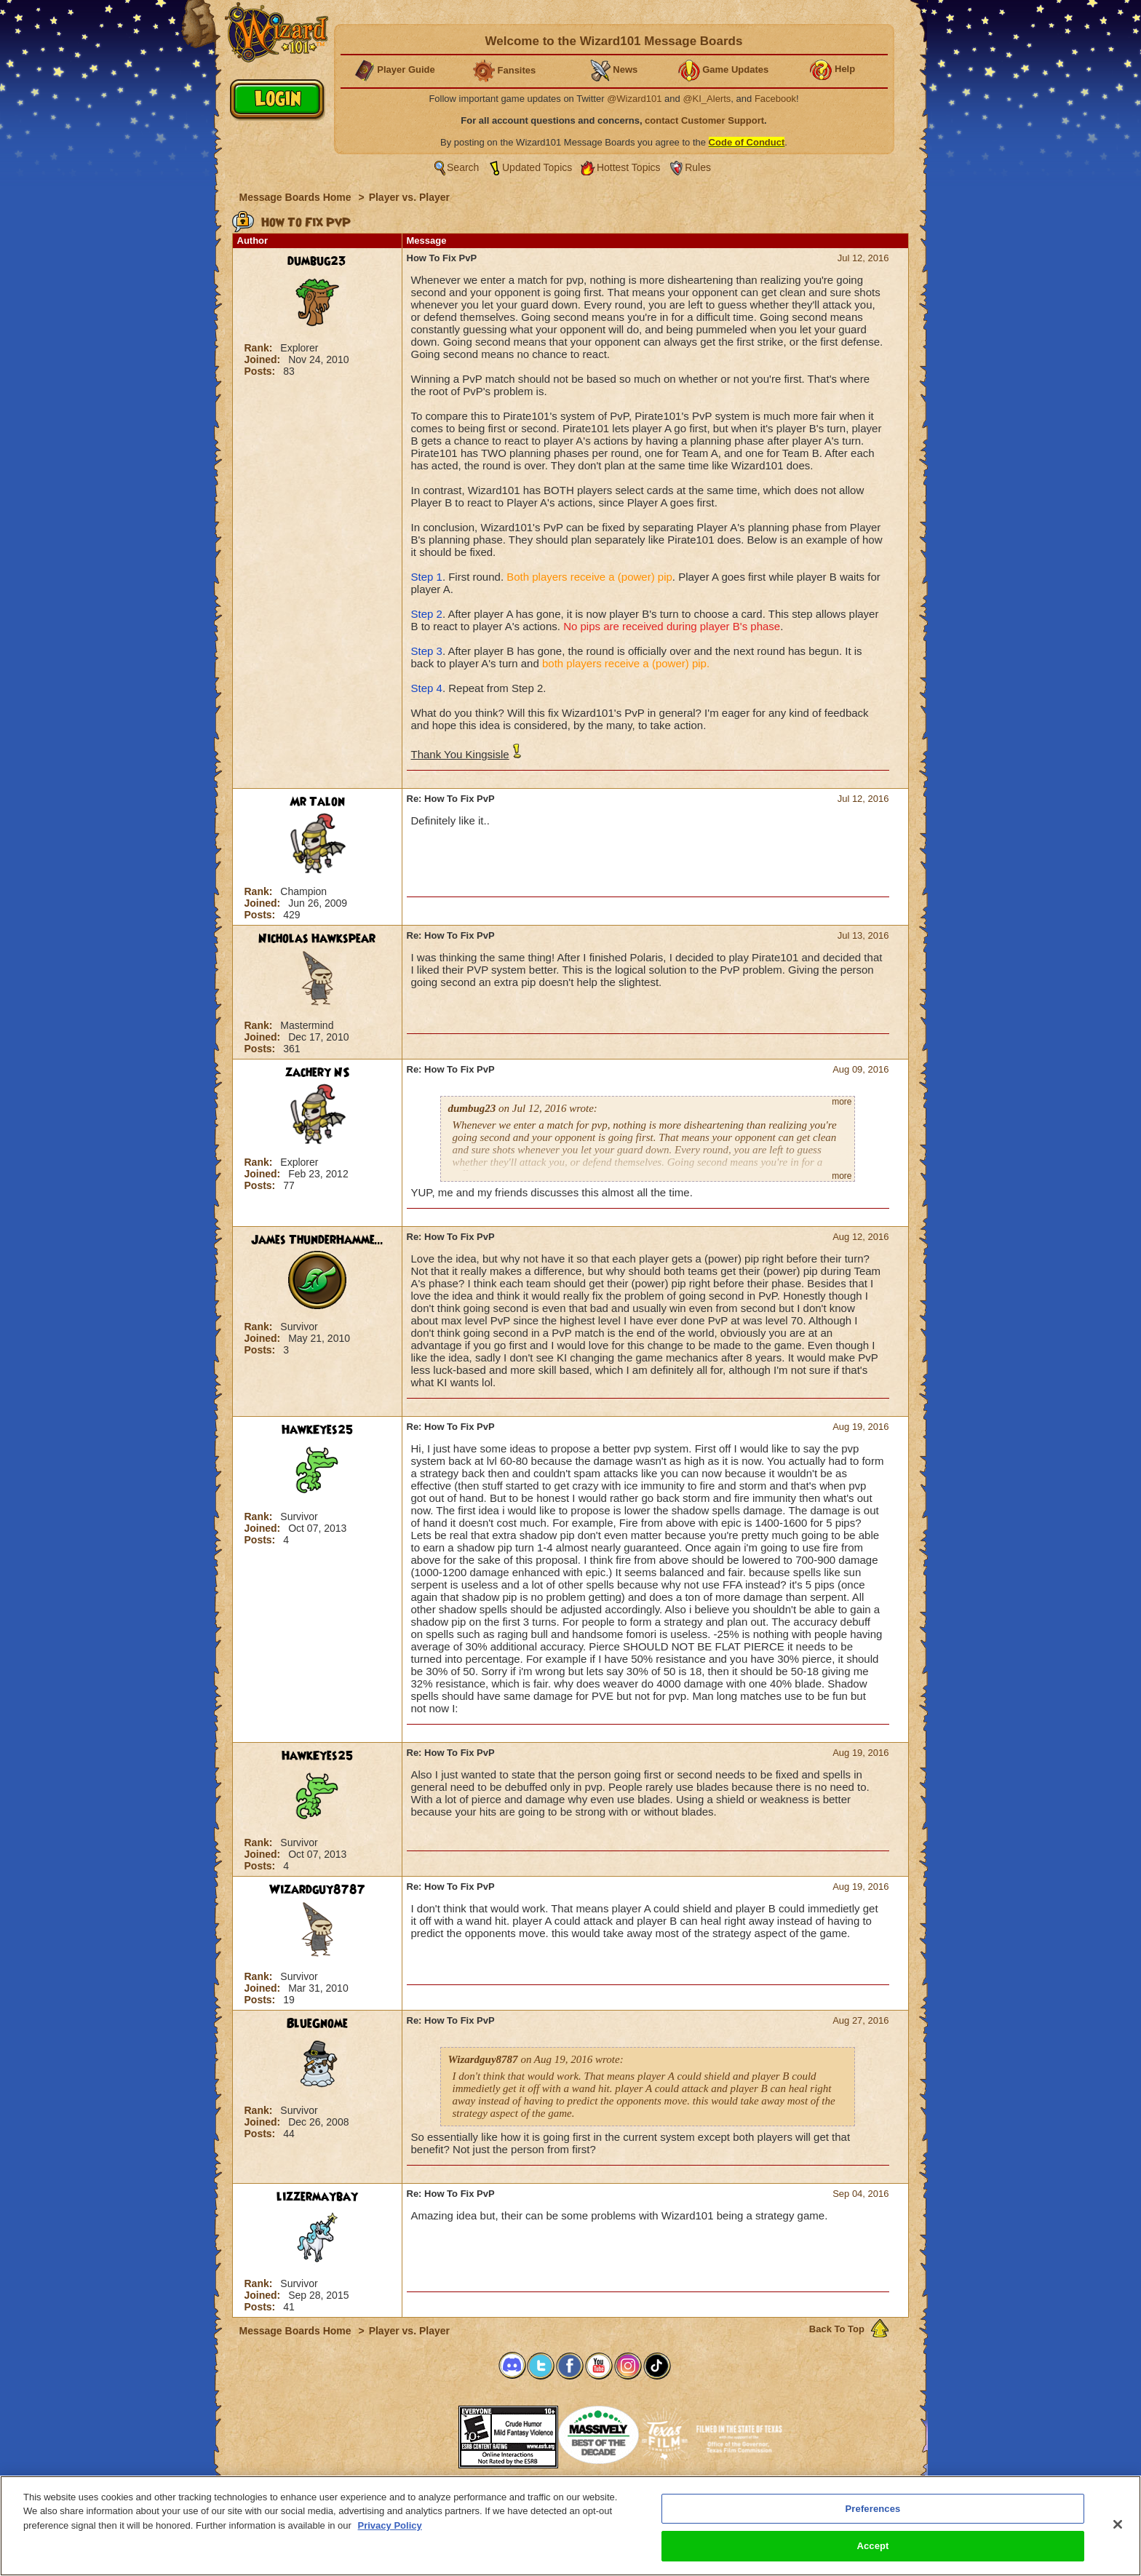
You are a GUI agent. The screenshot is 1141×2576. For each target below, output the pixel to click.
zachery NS (317, 1072)
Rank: (260, 348)
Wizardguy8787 (317, 1890)
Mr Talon (317, 802)
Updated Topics (537, 167)
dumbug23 (316, 261)
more (841, 1102)
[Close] (1118, 2531)
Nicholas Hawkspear (316, 938)
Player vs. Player (409, 197)
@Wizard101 (634, 98)
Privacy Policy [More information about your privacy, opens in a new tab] (390, 2532)
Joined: (264, 359)
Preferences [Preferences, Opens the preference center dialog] (873, 2515)
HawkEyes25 (317, 1430)
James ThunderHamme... (317, 1240)
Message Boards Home (296, 197)
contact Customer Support (704, 120)
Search (463, 167)
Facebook (775, 98)
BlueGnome (317, 2023)
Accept (872, 2553)
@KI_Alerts (707, 98)
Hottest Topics (629, 167)
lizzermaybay (317, 2197)
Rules (698, 167)
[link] (422, 2432)
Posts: (261, 371)
